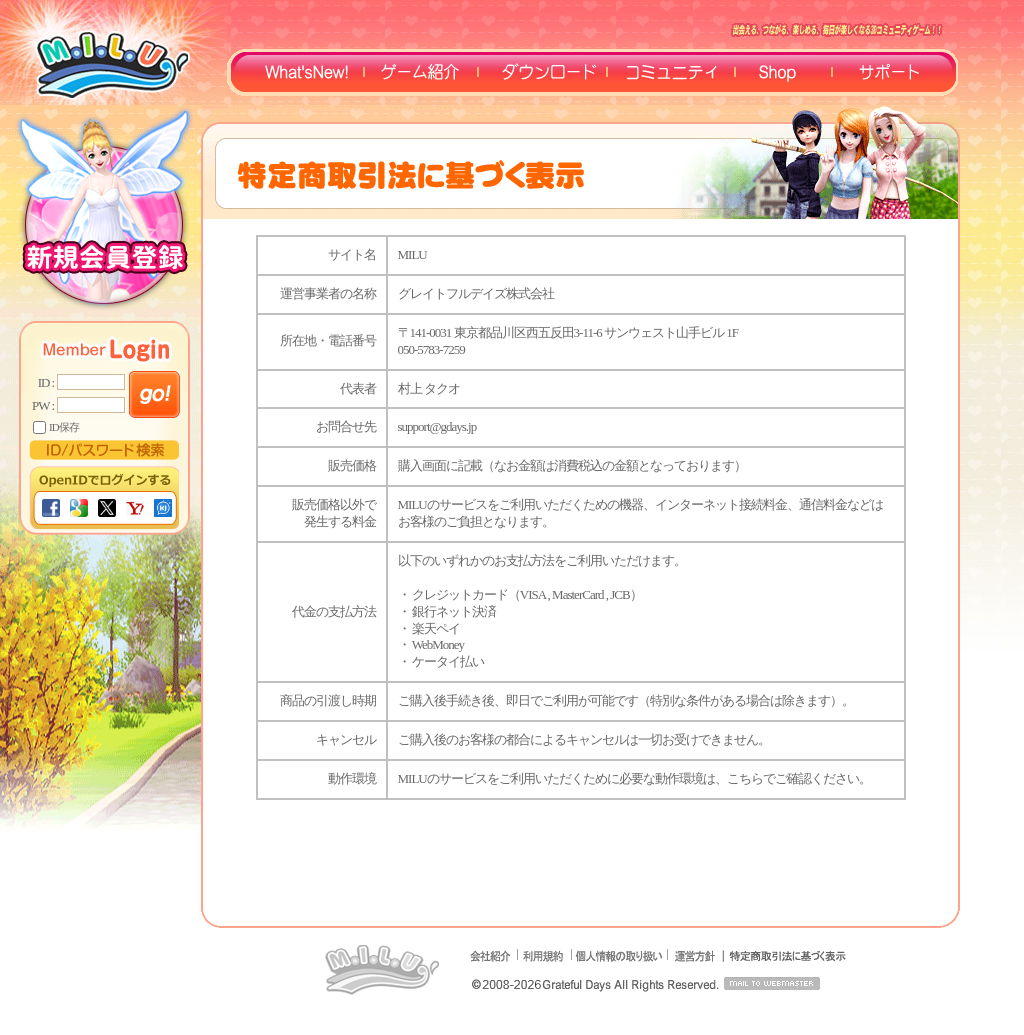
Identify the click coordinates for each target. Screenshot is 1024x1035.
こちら (745, 778)
